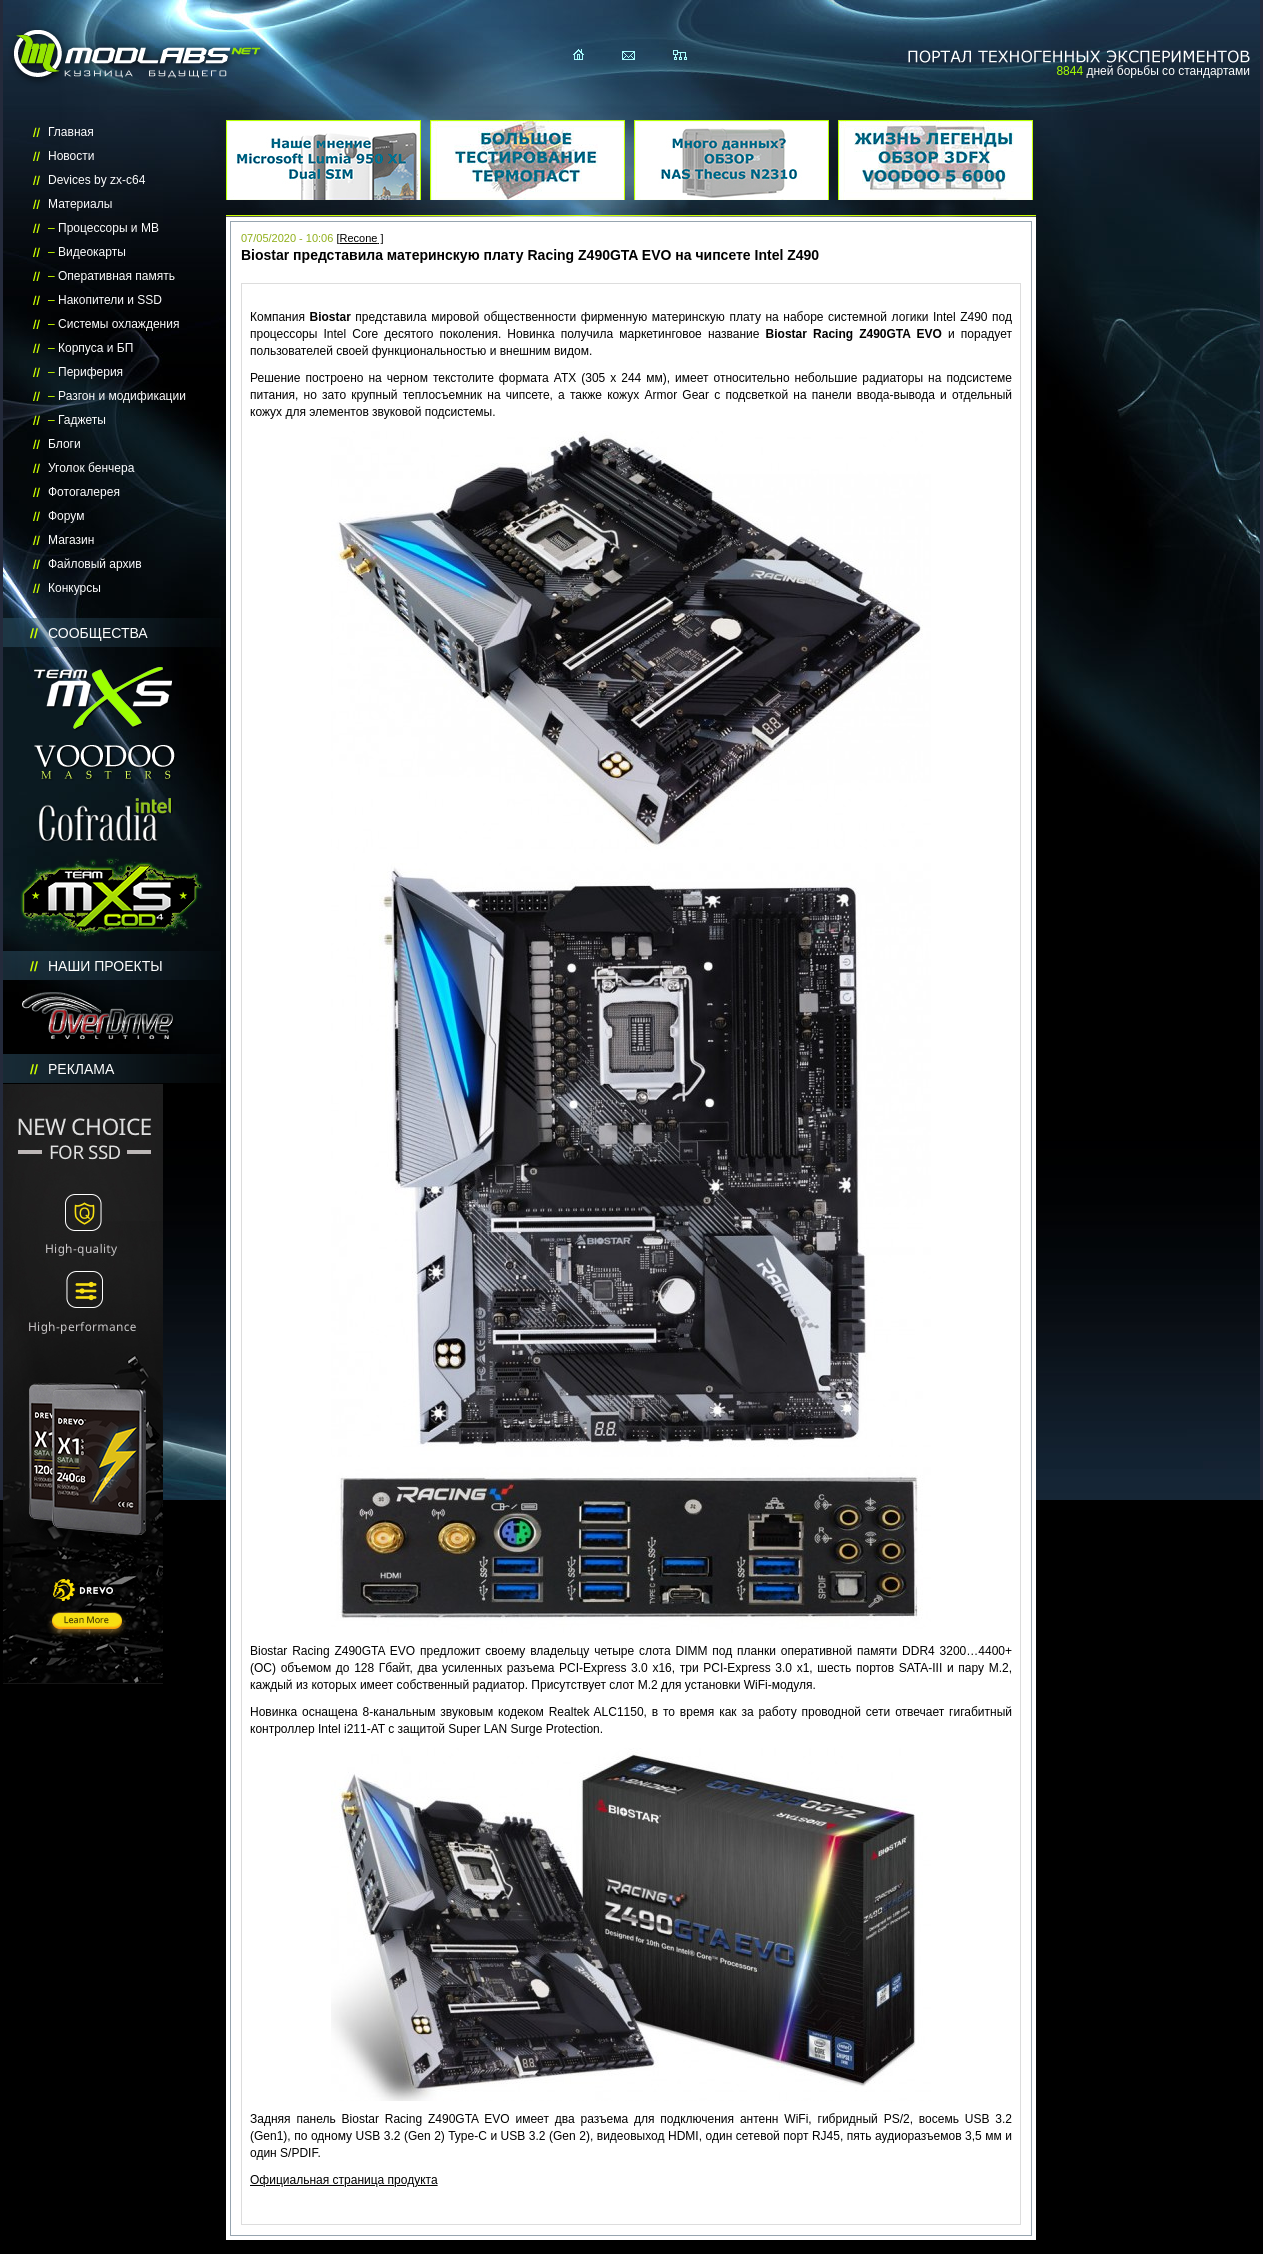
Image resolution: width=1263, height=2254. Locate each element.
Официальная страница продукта (344, 2180)
